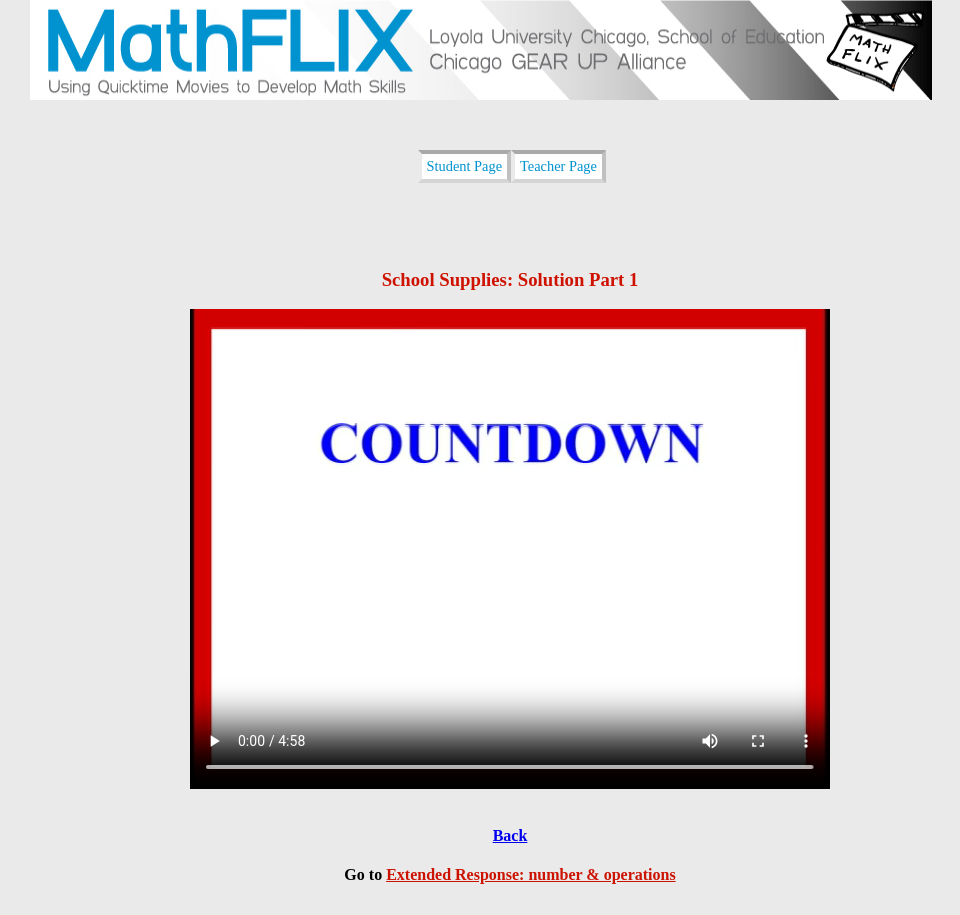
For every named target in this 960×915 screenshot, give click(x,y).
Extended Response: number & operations (531, 874)
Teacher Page (558, 166)
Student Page (465, 166)
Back (510, 835)
